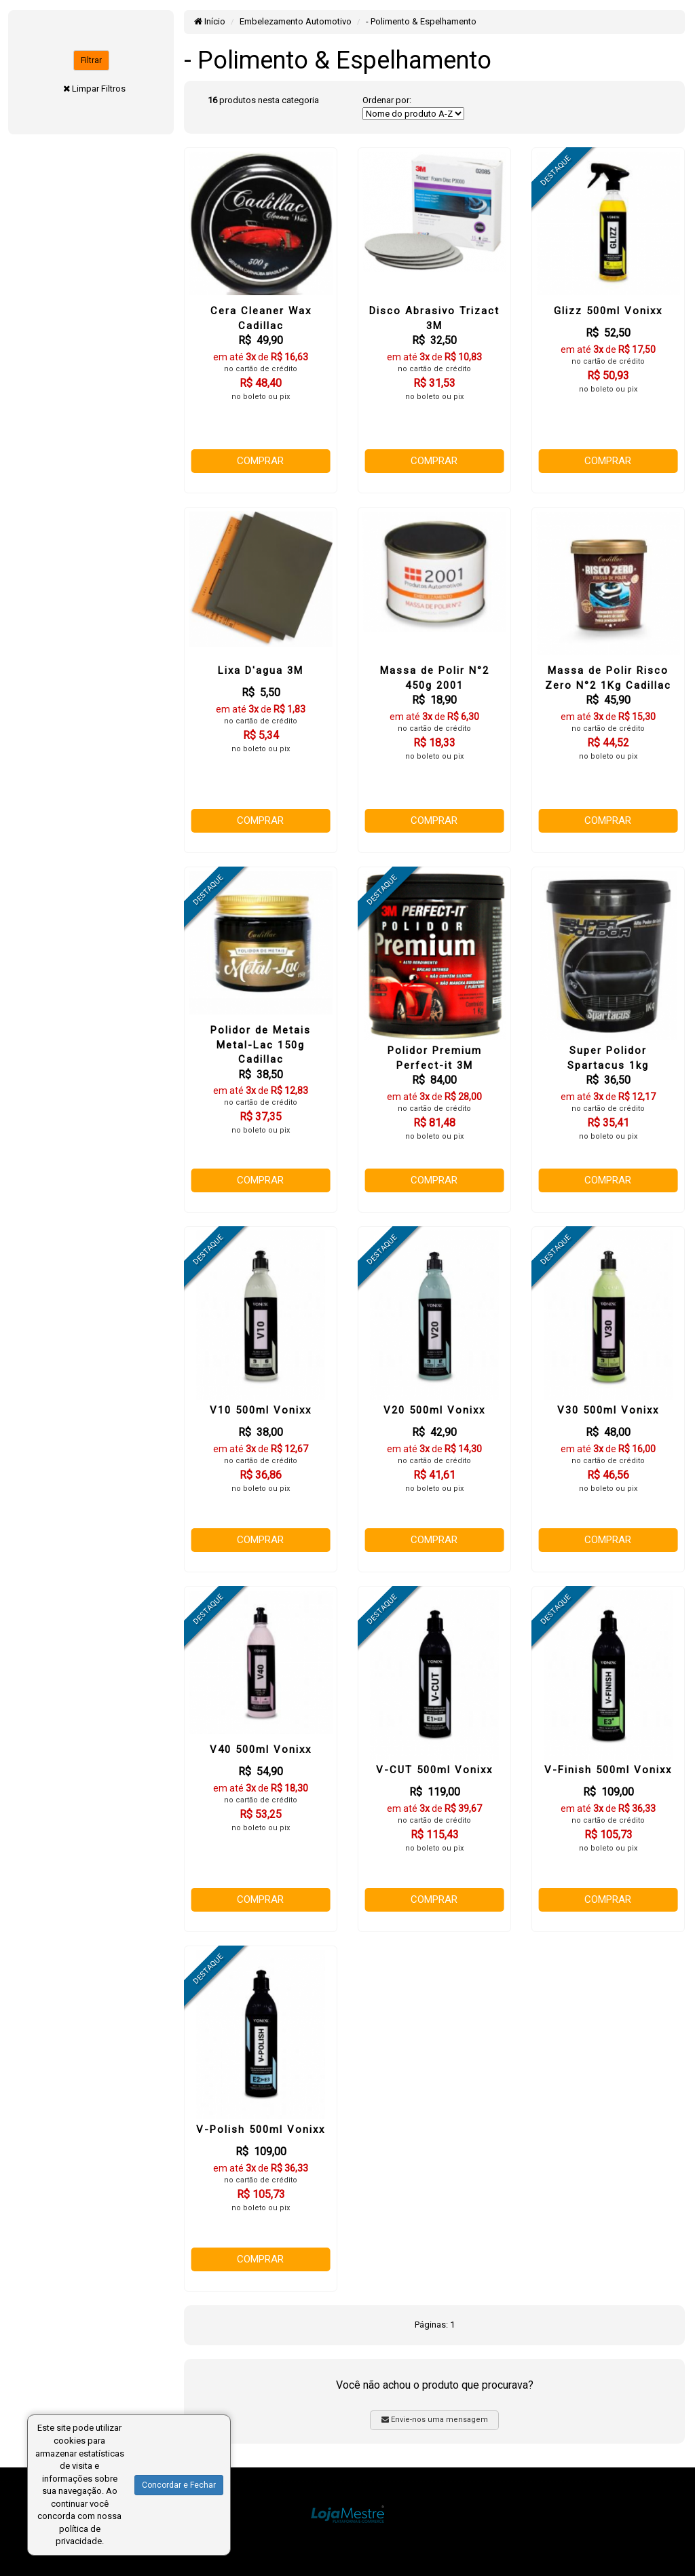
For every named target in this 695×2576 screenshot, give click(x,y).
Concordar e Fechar (179, 2485)
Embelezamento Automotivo (296, 21)
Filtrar (91, 60)
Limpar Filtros (99, 88)
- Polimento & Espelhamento (421, 21)
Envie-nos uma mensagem (434, 2419)
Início (209, 21)
